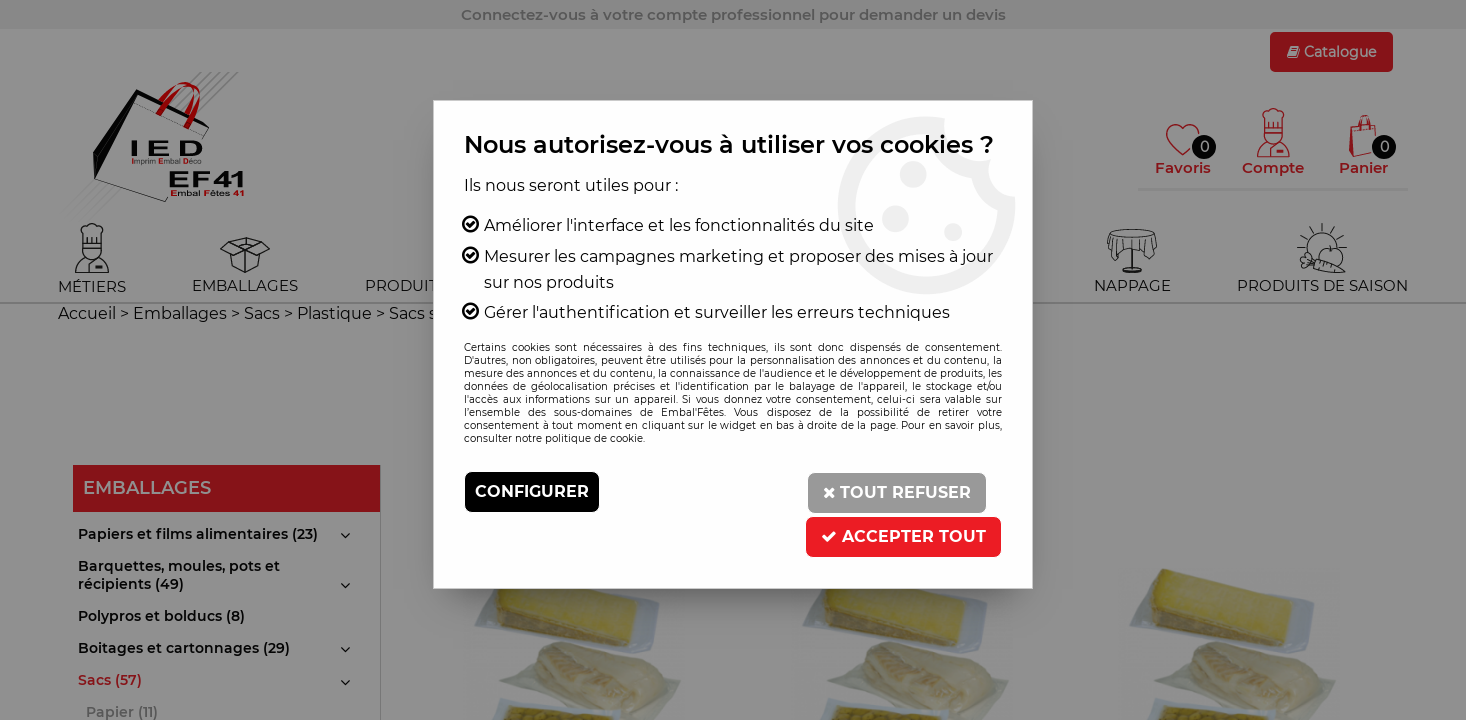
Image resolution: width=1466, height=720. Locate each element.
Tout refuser (896, 491)
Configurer (532, 491)
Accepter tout (903, 533)
